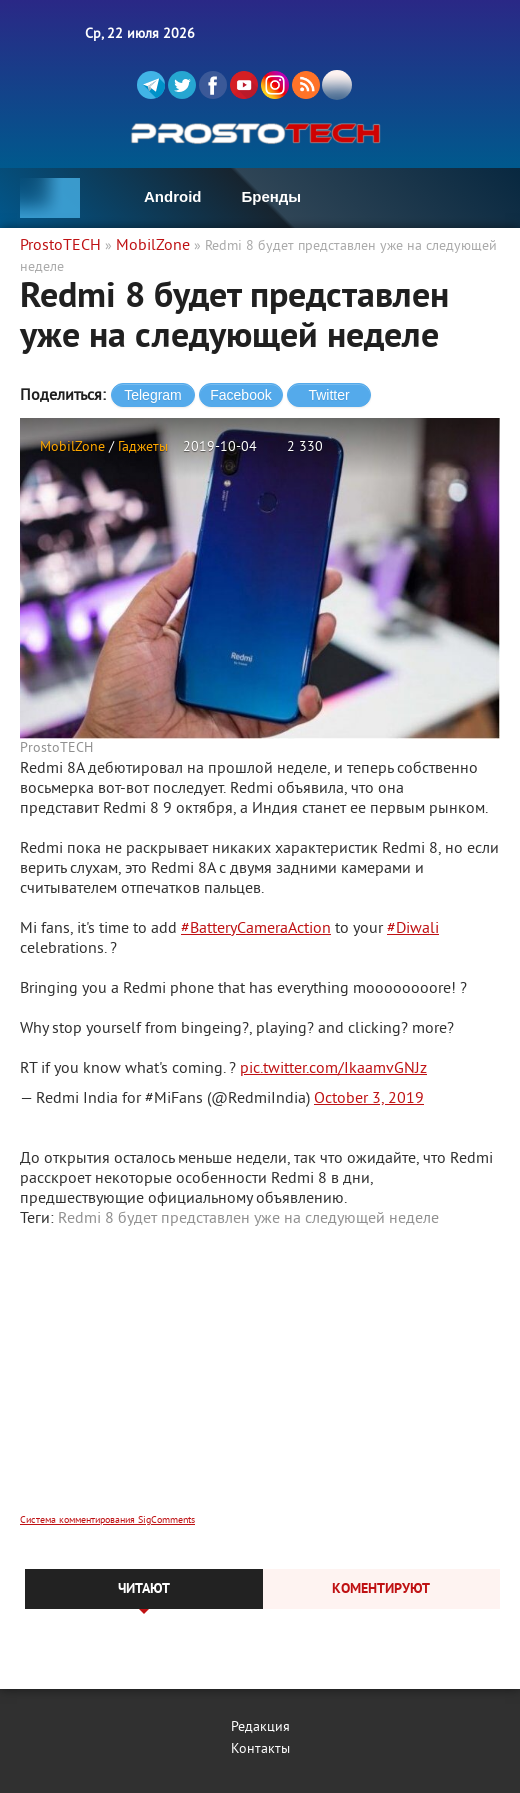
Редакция (260, 1727)
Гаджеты (143, 447)
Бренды (272, 196)
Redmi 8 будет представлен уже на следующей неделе (248, 1219)
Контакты (260, 1749)
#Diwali (413, 929)
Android (173, 196)
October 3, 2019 (369, 1099)
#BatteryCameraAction (256, 929)
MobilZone (72, 447)
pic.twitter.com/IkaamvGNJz (333, 1069)
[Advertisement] (260, 1384)
